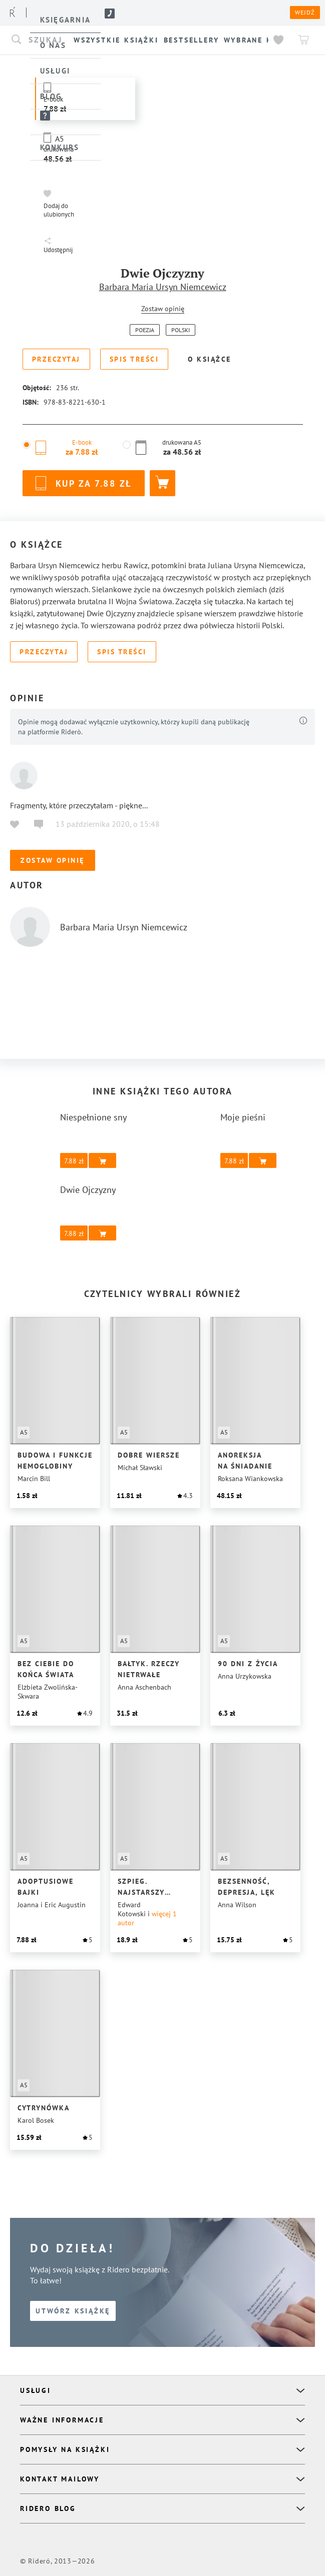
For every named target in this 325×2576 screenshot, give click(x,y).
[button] (60, 203)
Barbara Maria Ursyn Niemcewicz (162, 287)
